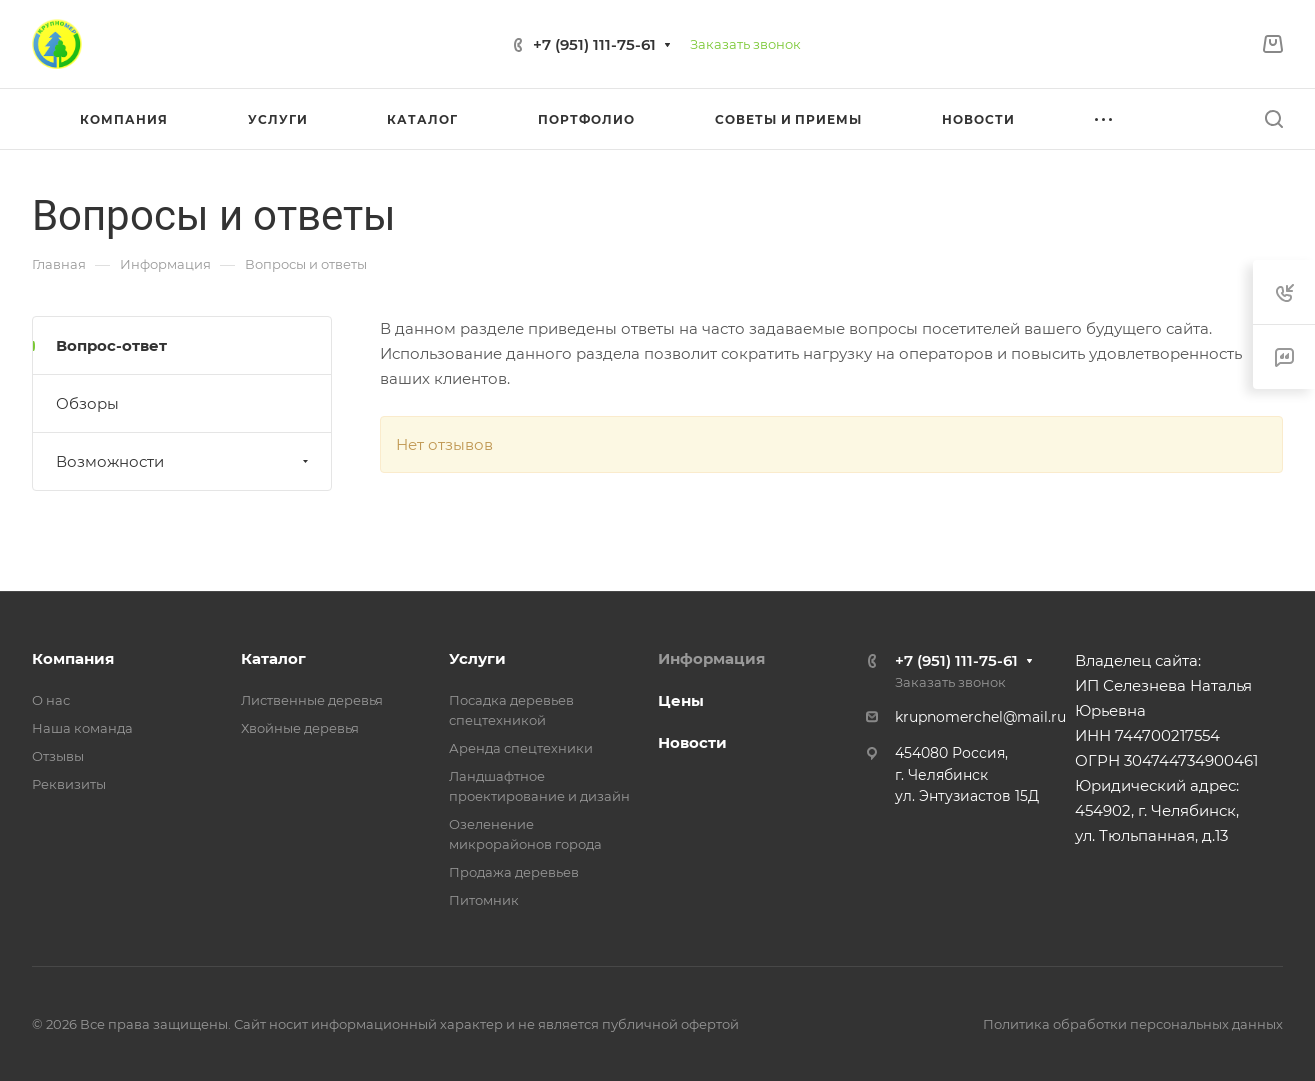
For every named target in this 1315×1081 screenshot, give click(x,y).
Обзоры (87, 403)
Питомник (484, 900)
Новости (692, 742)
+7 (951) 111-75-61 (594, 44)
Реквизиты (69, 784)
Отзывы (58, 756)
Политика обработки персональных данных (1133, 1024)
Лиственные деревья (312, 700)
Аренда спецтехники (521, 748)
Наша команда (82, 728)
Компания (73, 658)
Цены (681, 700)
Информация (711, 658)
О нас (51, 700)
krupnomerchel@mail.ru (980, 717)
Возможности (184, 461)
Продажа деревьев (514, 872)
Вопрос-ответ (111, 345)
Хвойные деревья (300, 728)
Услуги (477, 658)
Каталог (273, 658)
